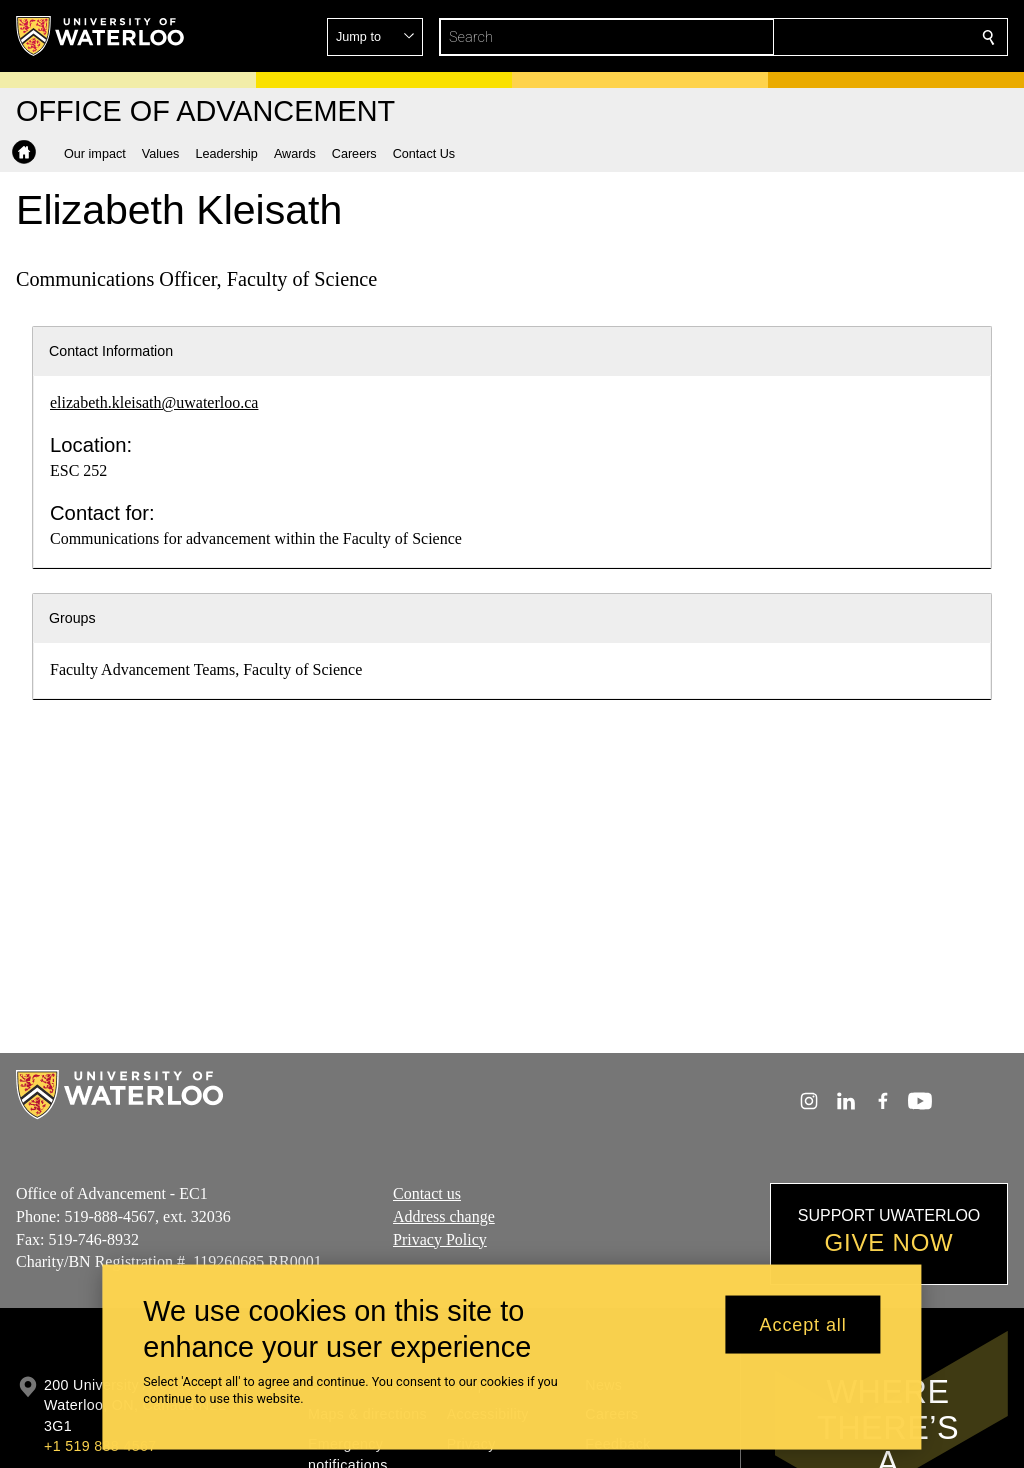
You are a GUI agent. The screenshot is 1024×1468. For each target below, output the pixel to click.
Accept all (803, 1324)
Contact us (427, 1193)
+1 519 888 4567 (100, 1446)
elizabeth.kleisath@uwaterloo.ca (154, 402)
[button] (844, 37)
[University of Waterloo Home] (101, 36)
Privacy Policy (440, 1239)
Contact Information (111, 351)
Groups (72, 618)
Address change (444, 1216)
